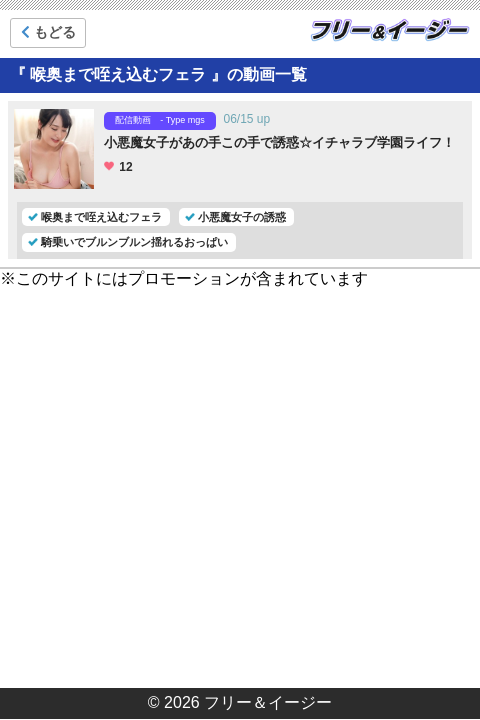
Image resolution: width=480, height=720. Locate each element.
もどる (48, 32)
